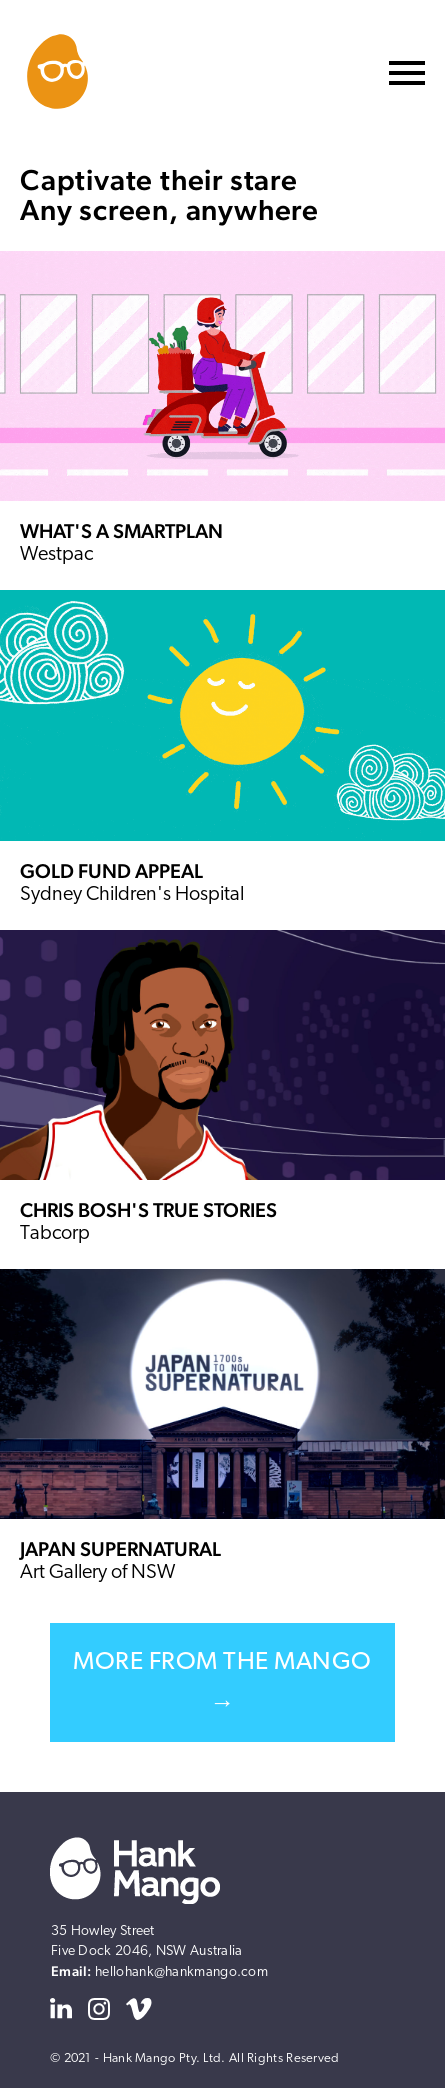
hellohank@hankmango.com (181, 1972)
